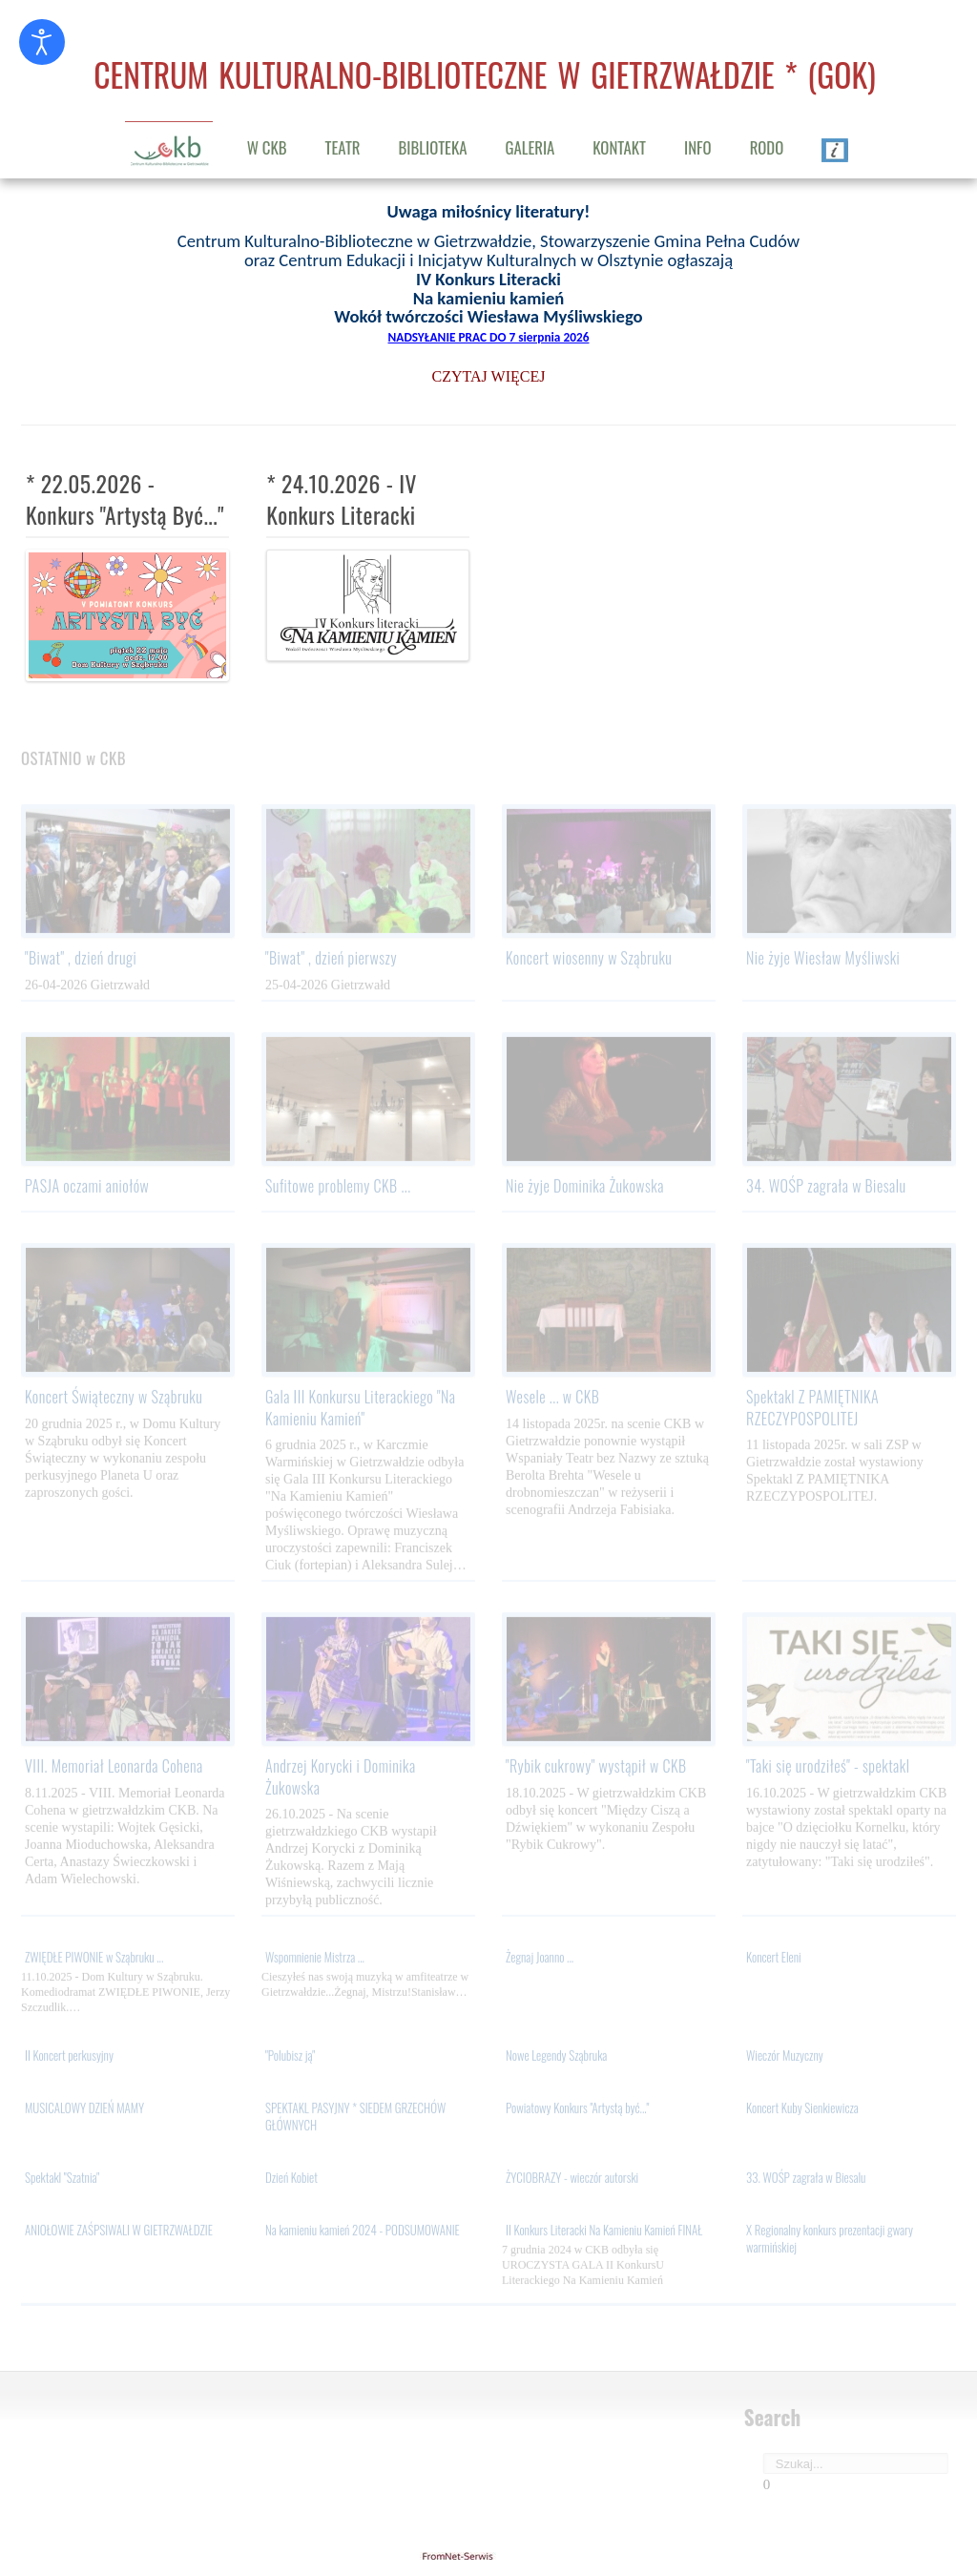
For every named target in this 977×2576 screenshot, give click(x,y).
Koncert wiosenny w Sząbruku (589, 960)
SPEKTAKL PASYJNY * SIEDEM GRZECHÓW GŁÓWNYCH (355, 2119)
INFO (698, 147)
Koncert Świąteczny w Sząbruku (113, 1399)
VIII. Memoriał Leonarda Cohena (114, 1768)
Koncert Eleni (773, 1959)
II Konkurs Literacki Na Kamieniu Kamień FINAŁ (604, 2232)
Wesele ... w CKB (552, 1399)
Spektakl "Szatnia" (62, 2180)
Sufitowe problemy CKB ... (338, 1188)
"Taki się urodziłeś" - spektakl (827, 1768)
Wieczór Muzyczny (784, 2057)
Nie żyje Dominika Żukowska (585, 1188)
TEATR (343, 147)
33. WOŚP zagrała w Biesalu (805, 2180)
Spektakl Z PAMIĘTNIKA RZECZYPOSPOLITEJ (812, 1410)
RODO (767, 147)
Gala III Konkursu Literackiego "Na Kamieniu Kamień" (360, 1410)
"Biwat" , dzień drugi (80, 960)
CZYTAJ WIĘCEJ (489, 373)
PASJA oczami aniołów (87, 1188)
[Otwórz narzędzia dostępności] (42, 42)
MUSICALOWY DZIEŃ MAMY (84, 2110)
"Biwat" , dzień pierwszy (331, 960)
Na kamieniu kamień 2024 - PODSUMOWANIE (362, 2232)
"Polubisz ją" (290, 2057)
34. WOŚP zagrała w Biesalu (826, 1188)
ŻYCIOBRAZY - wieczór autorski (572, 2180)
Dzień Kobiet (291, 2180)
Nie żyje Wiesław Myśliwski (823, 960)
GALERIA (529, 147)
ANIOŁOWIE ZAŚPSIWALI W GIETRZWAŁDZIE (119, 2232)
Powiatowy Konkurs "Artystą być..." (577, 2110)
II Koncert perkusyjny (69, 2057)
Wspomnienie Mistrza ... (314, 1959)
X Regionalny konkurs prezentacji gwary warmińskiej (829, 2241)
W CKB (267, 147)
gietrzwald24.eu (488, 2556)
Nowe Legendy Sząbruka (556, 2057)
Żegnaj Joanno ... (539, 1959)
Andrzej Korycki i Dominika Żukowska (340, 1779)
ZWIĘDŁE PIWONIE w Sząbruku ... (94, 1959)
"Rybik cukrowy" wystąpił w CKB (596, 1768)
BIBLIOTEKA (433, 147)
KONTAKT (619, 147)
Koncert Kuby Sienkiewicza (802, 2110)
